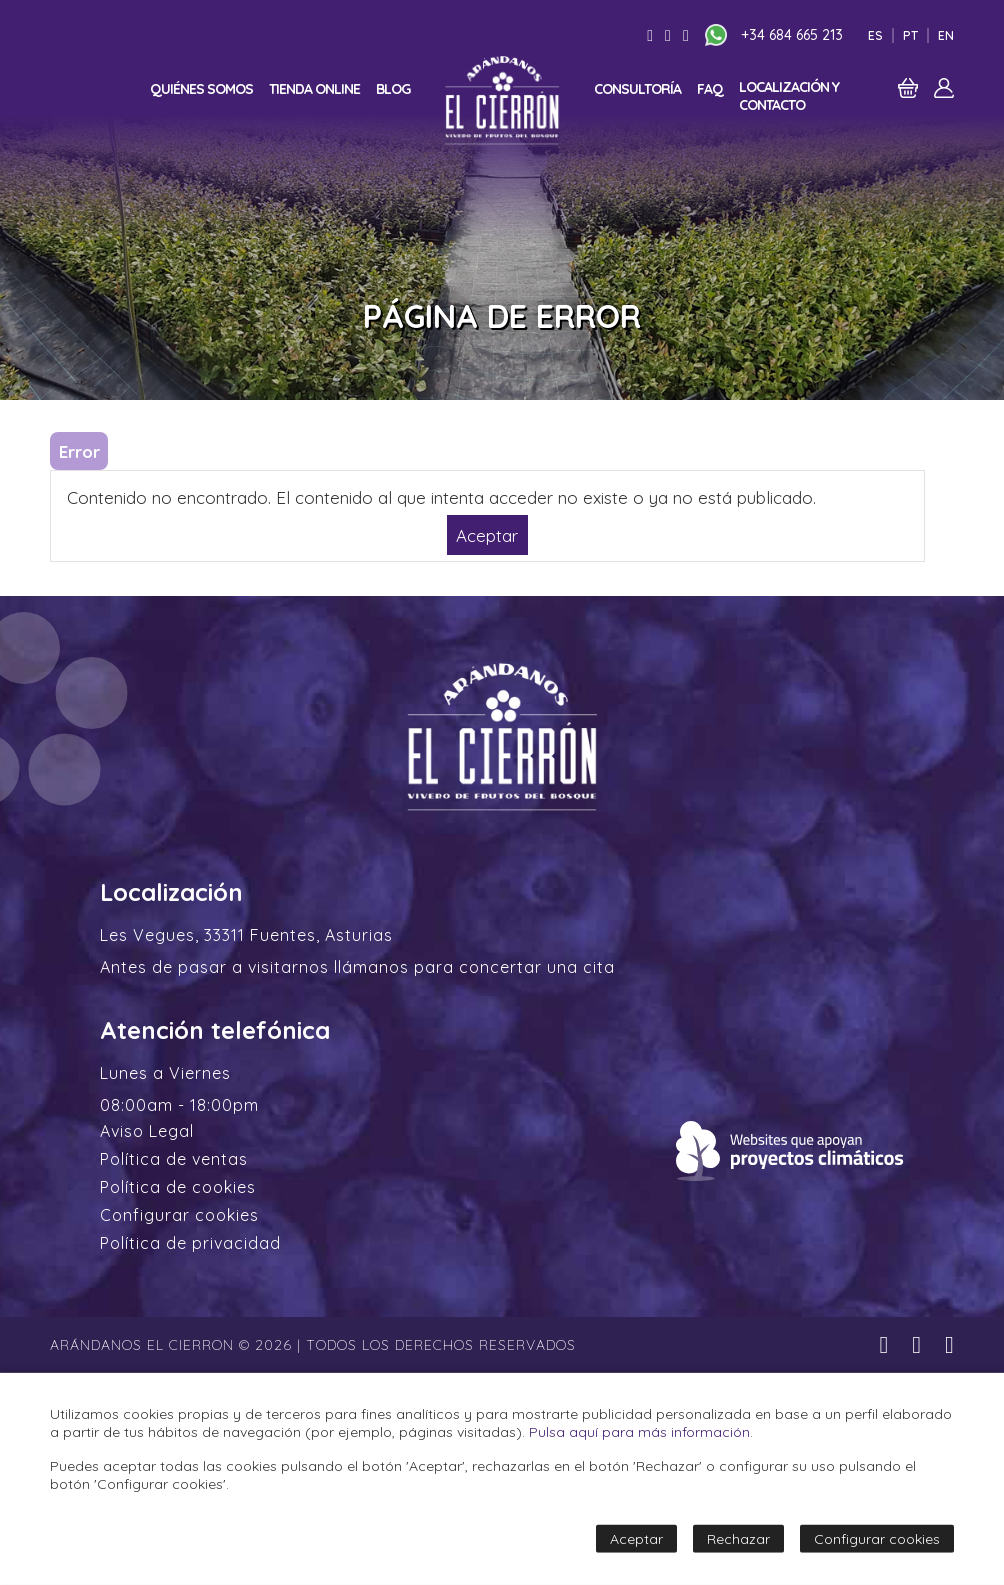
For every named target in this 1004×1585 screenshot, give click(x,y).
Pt (910, 35)
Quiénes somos (201, 89)
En (946, 35)
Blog (393, 89)
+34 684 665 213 (792, 35)
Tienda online (314, 89)
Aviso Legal (147, 1131)
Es (875, 35)
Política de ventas (174, 1159)
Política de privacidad (190, 1243)
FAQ (710, 89)
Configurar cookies (179, 1215)
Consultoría (637, 89)
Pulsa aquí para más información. (641, 1432)
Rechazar (738, 1539)
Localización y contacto (789, 96)
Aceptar (487, 534)
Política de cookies (178, 1187)
